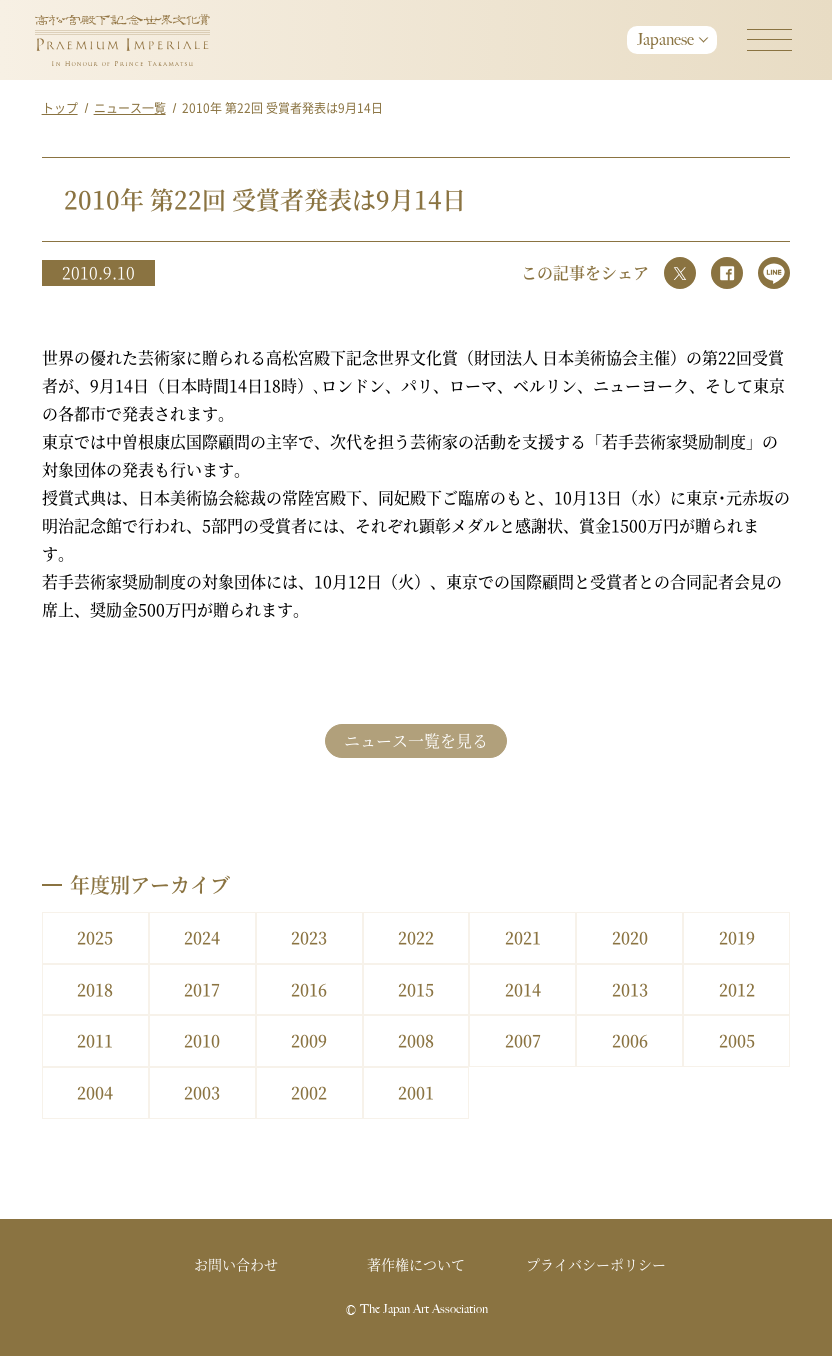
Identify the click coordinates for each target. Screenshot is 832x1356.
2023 (309, 937)
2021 (523, 937)
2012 (737, 989)
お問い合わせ (236, 1264)
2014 (523, 989)
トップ (60, 107)
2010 (202, 1040)
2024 (202, 937)
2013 (630, 989)
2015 (416, 989)
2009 (309, 1040)
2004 (95, 1092)
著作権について (416, 1264)
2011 (95, 1040)
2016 (309, 989)
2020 (630, 937)
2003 (202, 1092)
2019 (737, 937)
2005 (737, 1040)
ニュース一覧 (130, 107)
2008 (416, 1040)
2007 (523, 1040)
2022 (416, 937)
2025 (95, 937)
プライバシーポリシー (596, 1264)
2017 (202, 989)
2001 (416, 1092)
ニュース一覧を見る (416, 740)
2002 (309, 1092)
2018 (95, 989)
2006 (630, 1040)
